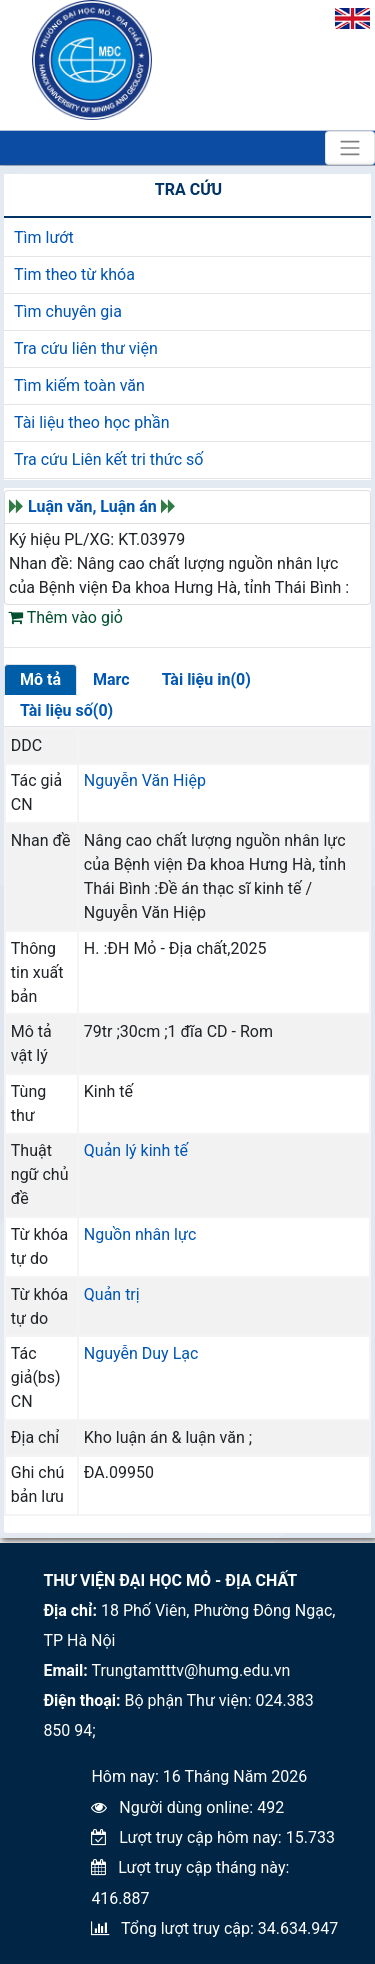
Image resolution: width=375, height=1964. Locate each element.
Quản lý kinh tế (136, 1150)
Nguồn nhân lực (140, 1234)
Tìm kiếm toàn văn (79, 385)
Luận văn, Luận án (92, 506)
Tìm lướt (44, 237)
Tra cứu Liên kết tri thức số (108, 459)
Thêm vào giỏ (65, 617)
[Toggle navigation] (350, 148)
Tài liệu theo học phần (92, 422)
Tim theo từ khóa (74, 274)
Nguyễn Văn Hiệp (145, 780)
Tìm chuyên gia (68, 311)
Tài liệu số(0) (66, 710)
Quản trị (112, 1294)
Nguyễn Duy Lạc (141, 1353)
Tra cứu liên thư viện (86, 348)
